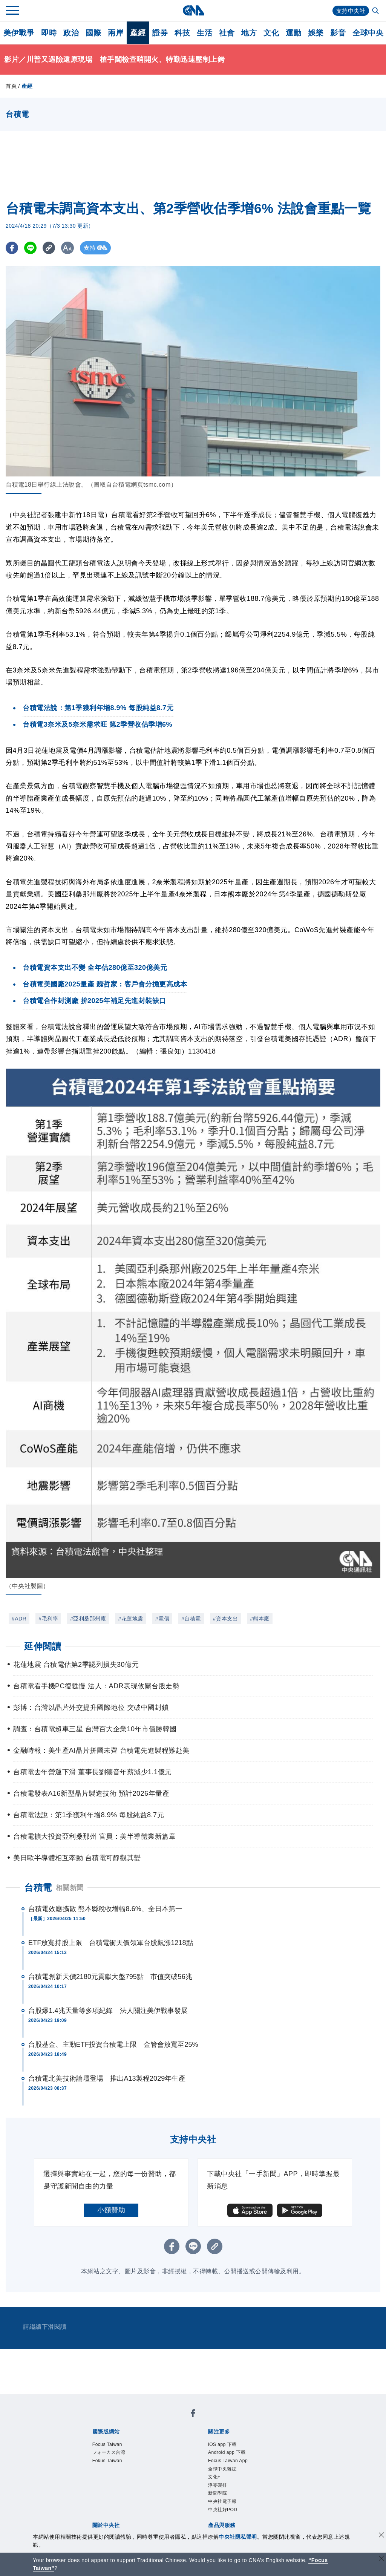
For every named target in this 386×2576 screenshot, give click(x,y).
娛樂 (315, 33)
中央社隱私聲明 (238, 2537)
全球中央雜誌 (229, 2476)
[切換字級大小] (70, 247)
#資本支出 (225, 1619)
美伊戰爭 (18, 33)
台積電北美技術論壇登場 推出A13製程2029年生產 (106, 2078)
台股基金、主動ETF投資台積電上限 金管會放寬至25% (113, 2044)
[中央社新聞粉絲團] (193, 2415)
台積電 (38, 1887)
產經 (138, 33)
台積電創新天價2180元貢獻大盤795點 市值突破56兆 (110, 1976)
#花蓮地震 (130, 1619)
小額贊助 (111, 2210)
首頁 (11, 86)
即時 (49, 33)
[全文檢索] (376, 11)
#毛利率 (48, 1619)
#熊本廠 (260, 1619)
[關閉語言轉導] (381, 2559)
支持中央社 (350, 11)
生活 (204, 33)
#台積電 (191, 1619)
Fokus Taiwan (114, 2466)
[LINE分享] (31, 247)
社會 (226, 33)
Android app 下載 (235, 2456)
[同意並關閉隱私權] (381, 2536)
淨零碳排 (222, 2496)
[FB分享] (12, 247)
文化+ (217, 2486)
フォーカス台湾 (116, 2456)
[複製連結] (50, 247)
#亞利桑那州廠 (88, 1619)
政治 (71, 33)
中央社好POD (229, 2527)
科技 (182, 33)
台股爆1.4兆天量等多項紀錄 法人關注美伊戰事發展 (108, 2010)
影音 (338, 33)
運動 (293, 33)
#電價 (162, 1619)
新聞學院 (222, 2506)
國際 (93, 33)
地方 (249, 33)
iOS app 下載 (229, 2445)
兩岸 (115, 33)
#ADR (19, 1619)
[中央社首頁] (193, 10)
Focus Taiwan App (237, 2466)
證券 (160, 33)
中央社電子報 (229, 2517)
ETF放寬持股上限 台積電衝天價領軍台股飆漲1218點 (110, 1943)
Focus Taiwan (114, 2445)
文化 (271, 33)
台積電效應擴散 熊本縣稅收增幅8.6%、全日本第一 (105, 1909)
